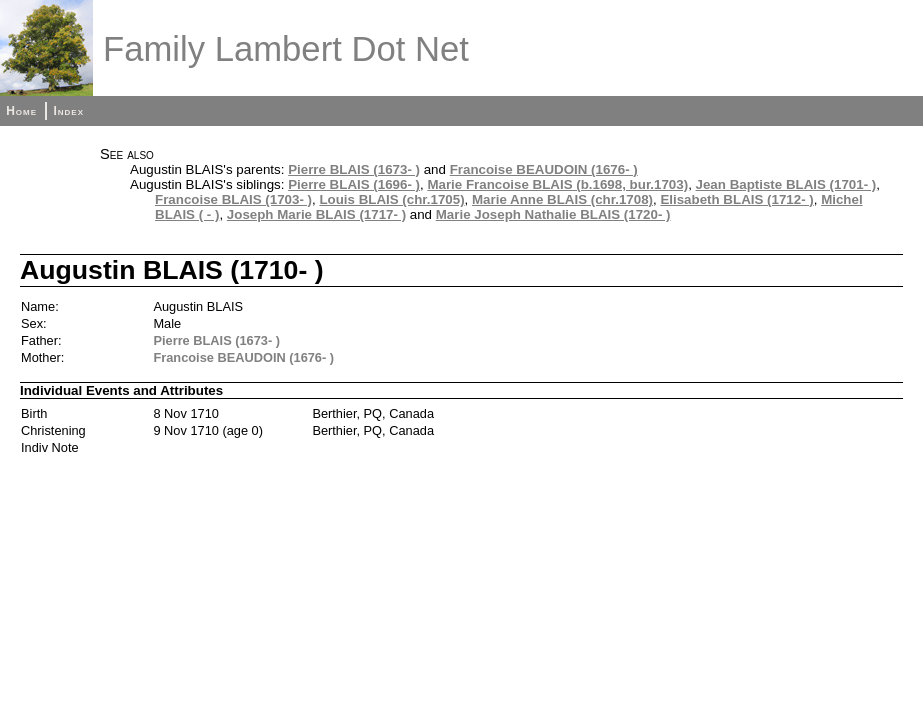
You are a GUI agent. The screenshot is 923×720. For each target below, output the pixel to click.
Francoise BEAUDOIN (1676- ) (544, 169)
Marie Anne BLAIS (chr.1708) (562, 199)
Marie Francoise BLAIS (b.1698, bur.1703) (557, 184)
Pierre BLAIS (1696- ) (354, 184)
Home (21, 111)
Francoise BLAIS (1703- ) (233, 199)
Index (68, 111)
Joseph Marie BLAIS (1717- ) (316, 214)
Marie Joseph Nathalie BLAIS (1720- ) (553, 214)
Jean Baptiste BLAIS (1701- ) (786, 184)
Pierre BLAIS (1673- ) (354, 169)
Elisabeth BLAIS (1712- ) (736, 199)
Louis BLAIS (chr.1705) (391, 199)
